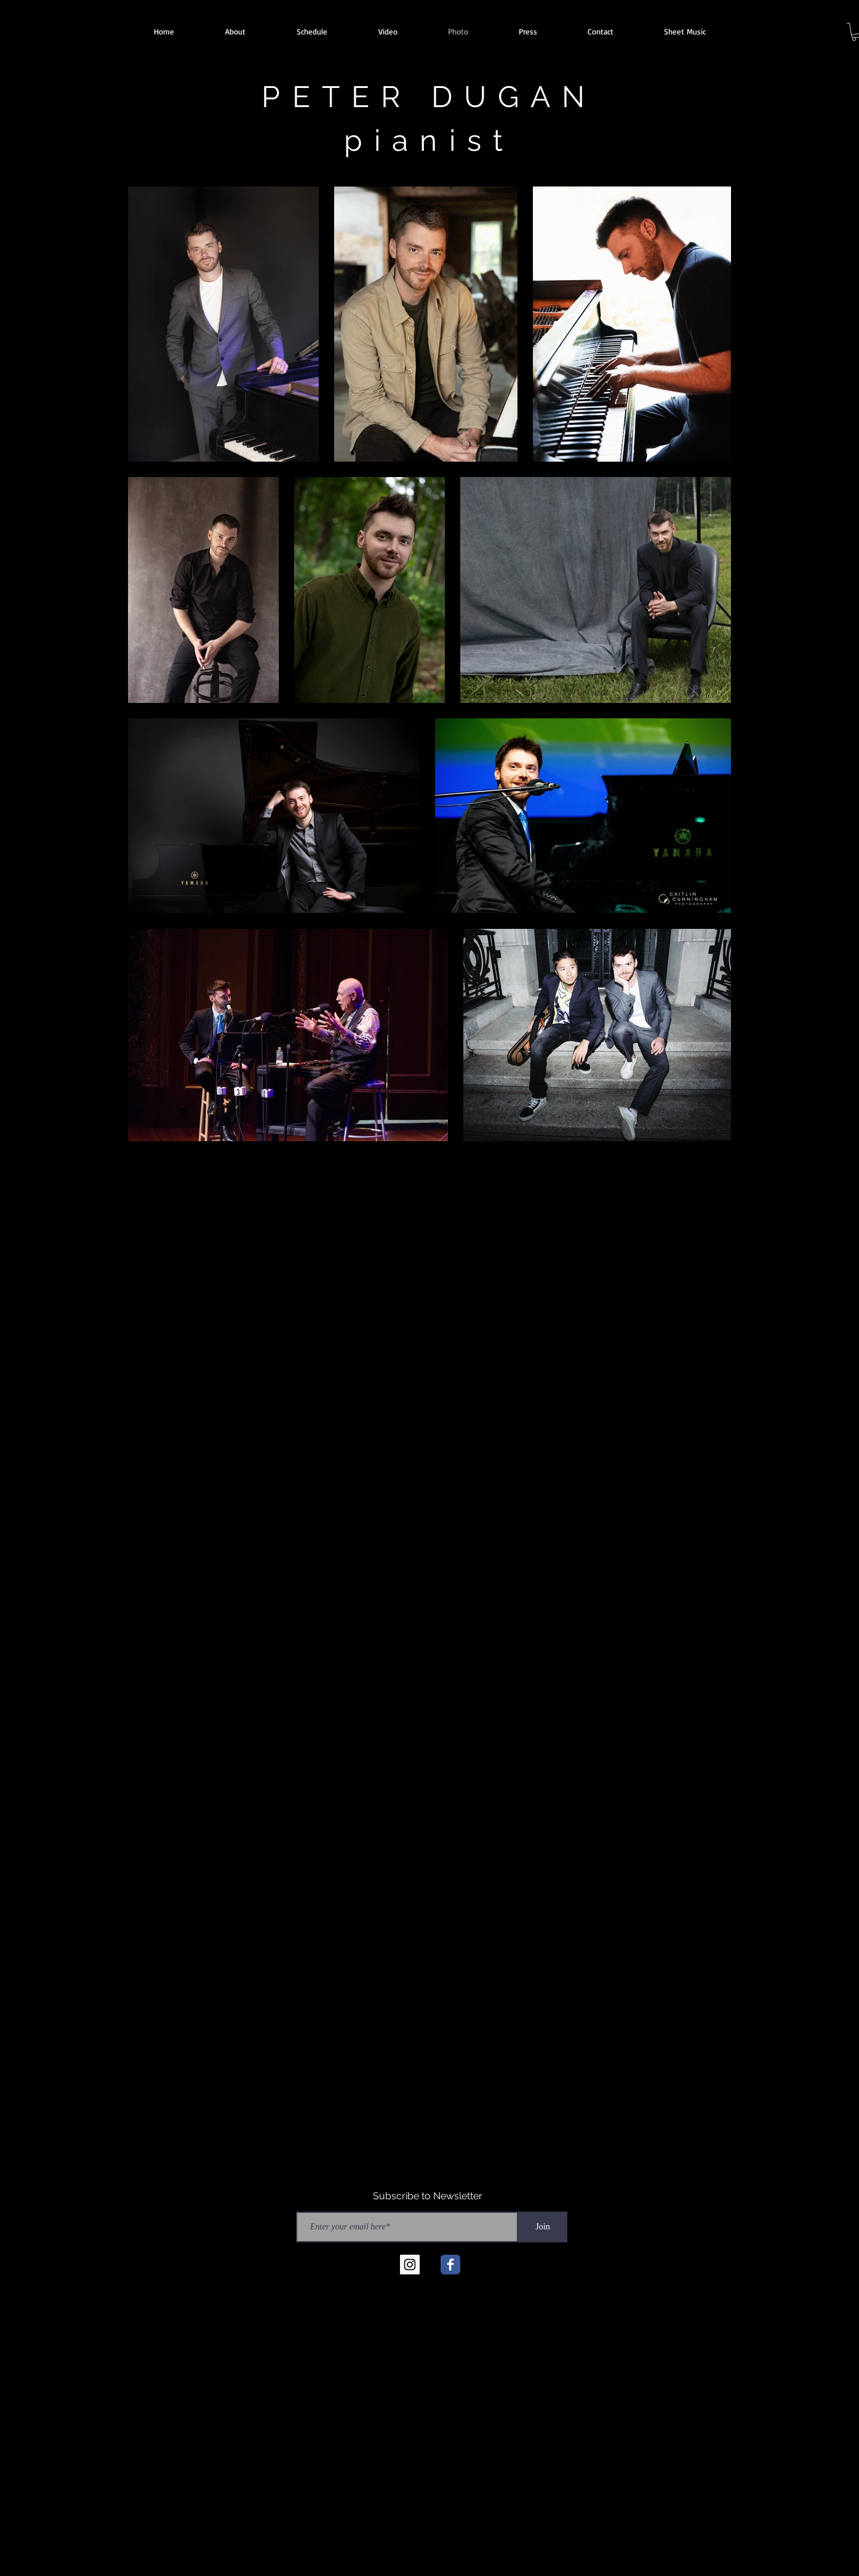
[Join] (542, 2227)
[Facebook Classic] (450, 2264)
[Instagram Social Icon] (410, 2264)
